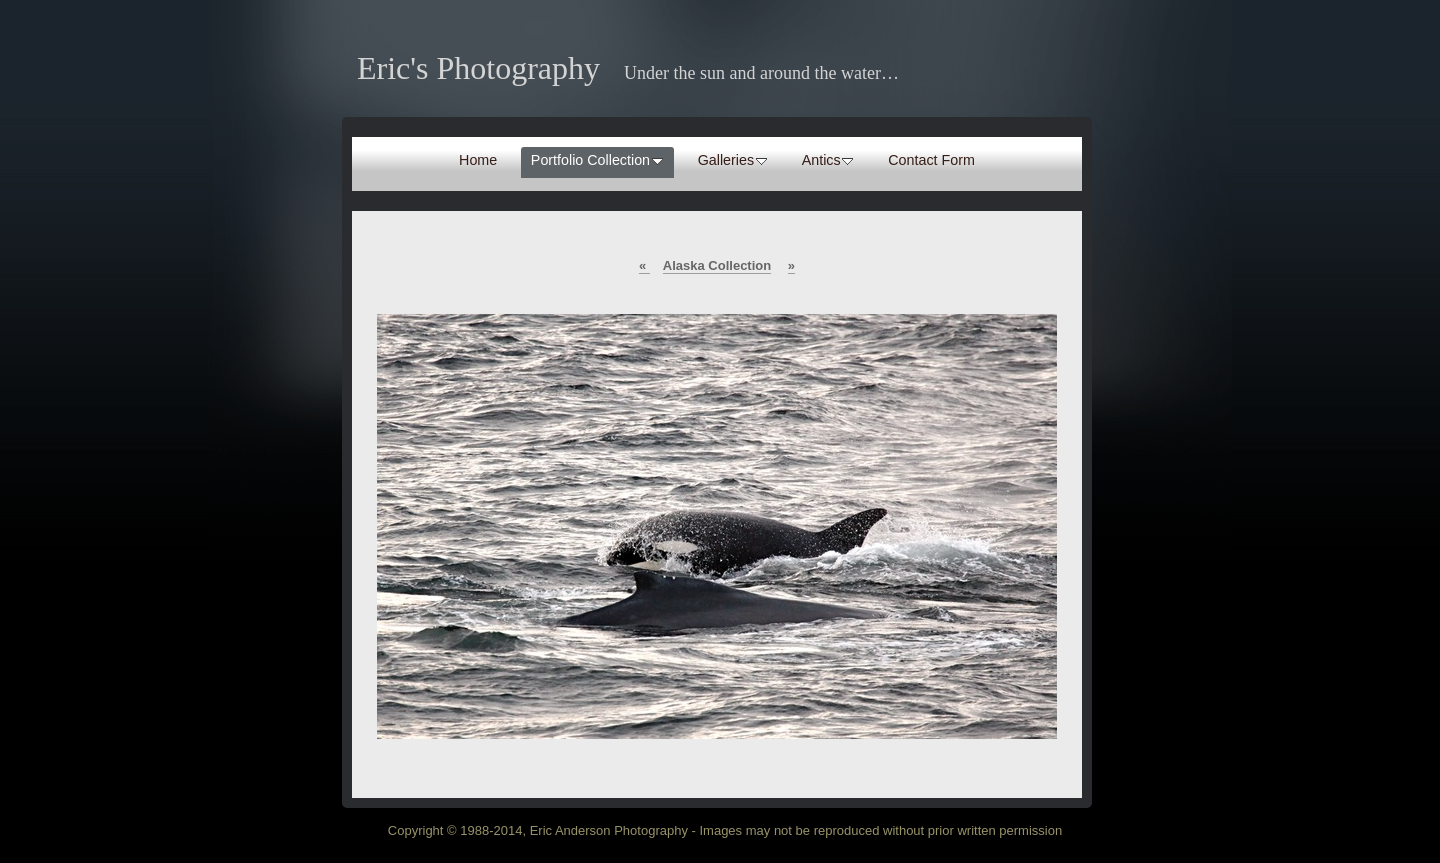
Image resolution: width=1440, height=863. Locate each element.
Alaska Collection (717, 265)
